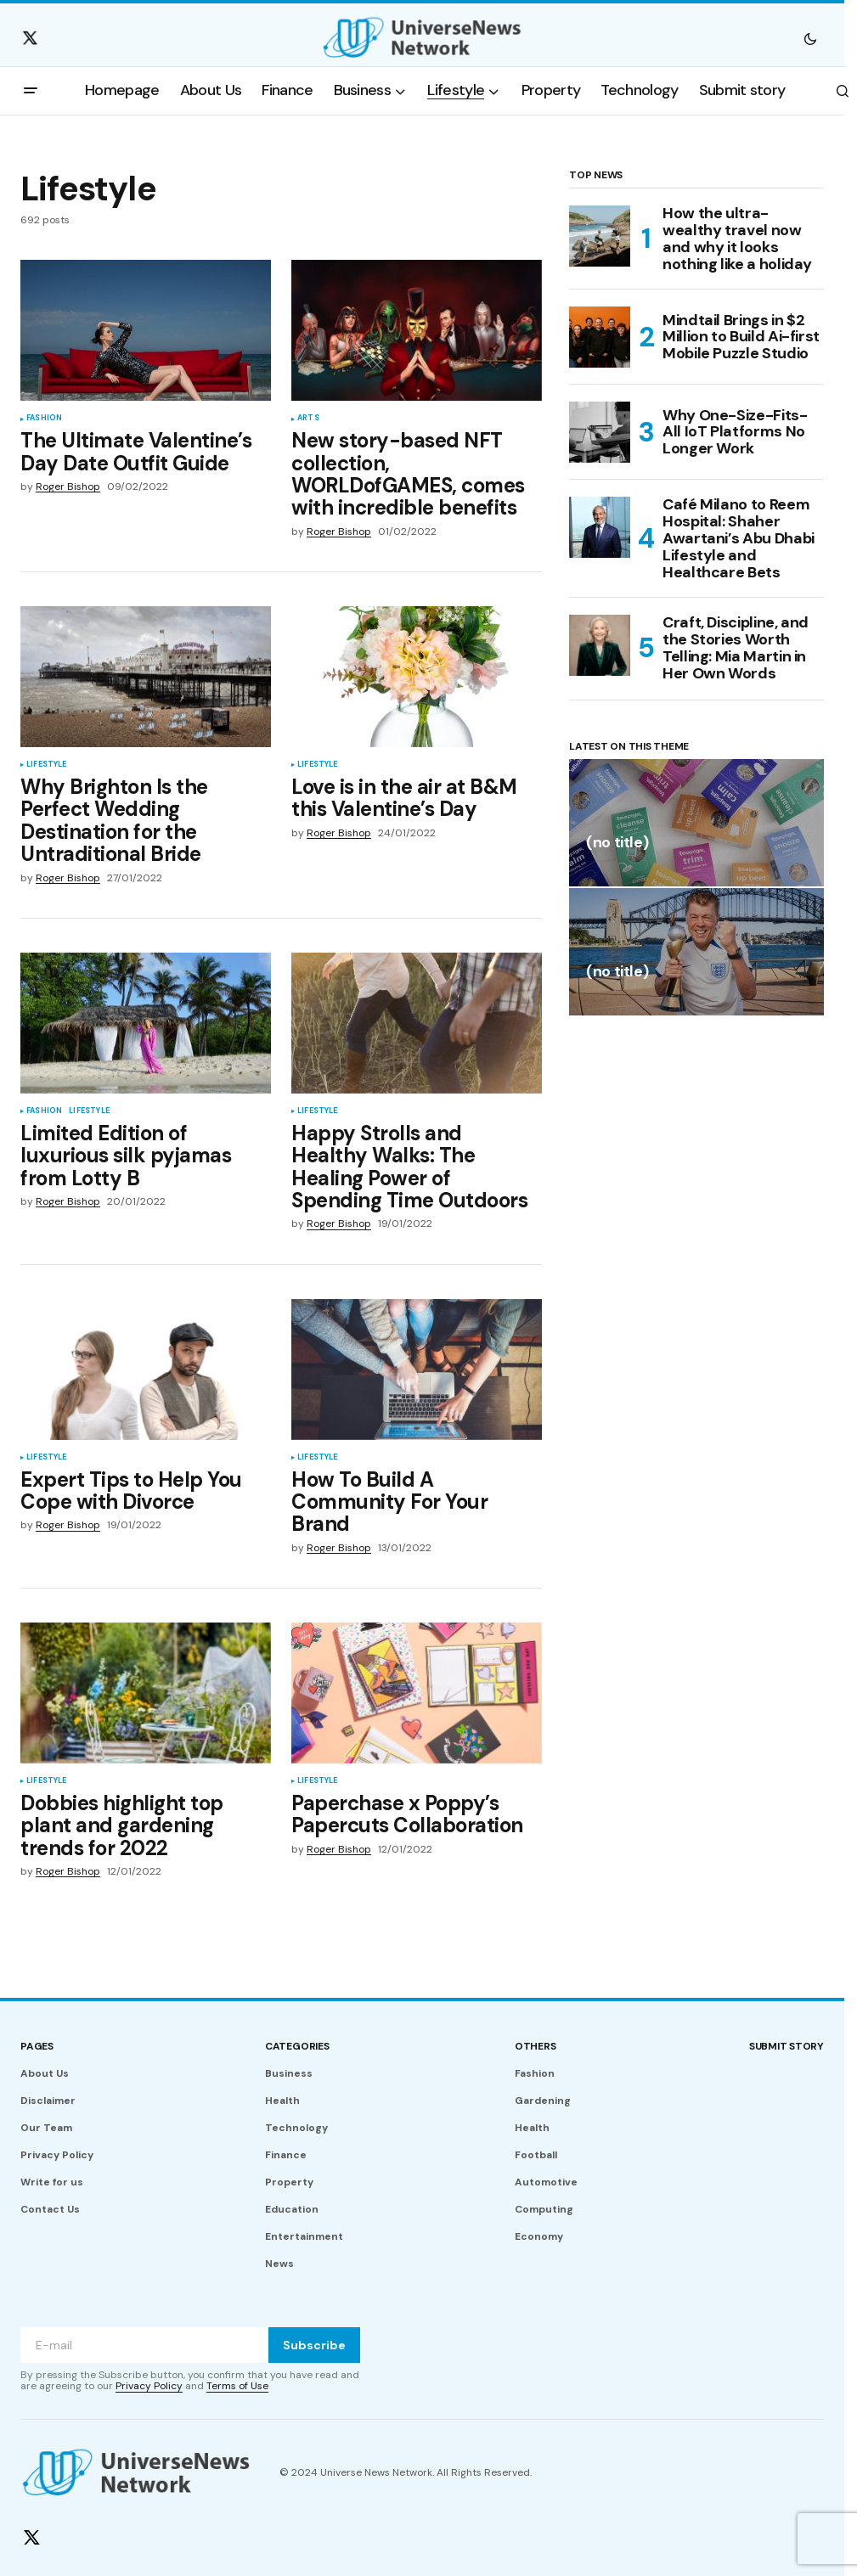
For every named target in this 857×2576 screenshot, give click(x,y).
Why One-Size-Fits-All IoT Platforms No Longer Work (735, 432)
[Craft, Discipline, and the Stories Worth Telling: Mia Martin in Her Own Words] (599, 645)
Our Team (46, 2127)
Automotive (546, 2182)
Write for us (51, 2182)
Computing (544, 2209)
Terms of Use (237, 2386)
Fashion (44, 418)
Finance (286, 2155)
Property (289, 2182)
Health (282, 2100)
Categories (297, 2046)
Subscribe (314, 2345)
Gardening (543, 2100)
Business (289, 2073)
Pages (37, 2046)
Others (535, 2046)
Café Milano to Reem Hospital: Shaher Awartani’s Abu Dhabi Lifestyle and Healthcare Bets (738, 539)
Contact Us (50, 2209)
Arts (308, 418)
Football (536, 2155)
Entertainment (304, 2236)
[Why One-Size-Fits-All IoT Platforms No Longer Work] (599, 432)
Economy (539, 2236)
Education (292, 2209)
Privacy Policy (56, 2155)
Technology (296, 2127)
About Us (44, 2073)
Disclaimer (48, 2100)
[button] (810, 38)
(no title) (617, 843)
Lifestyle (46, 765)
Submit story (786, 2046)
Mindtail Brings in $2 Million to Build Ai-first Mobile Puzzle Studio (741, 337)
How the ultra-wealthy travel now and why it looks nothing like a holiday (737, 239)
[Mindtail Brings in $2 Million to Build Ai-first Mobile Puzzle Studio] (599, 337)
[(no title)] (696, 822)
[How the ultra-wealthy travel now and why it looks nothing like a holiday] (599, 236)
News (279, 2263)
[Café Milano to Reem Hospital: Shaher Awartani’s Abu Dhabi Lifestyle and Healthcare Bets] (599, 527)
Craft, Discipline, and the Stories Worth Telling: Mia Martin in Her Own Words (735, 648)
